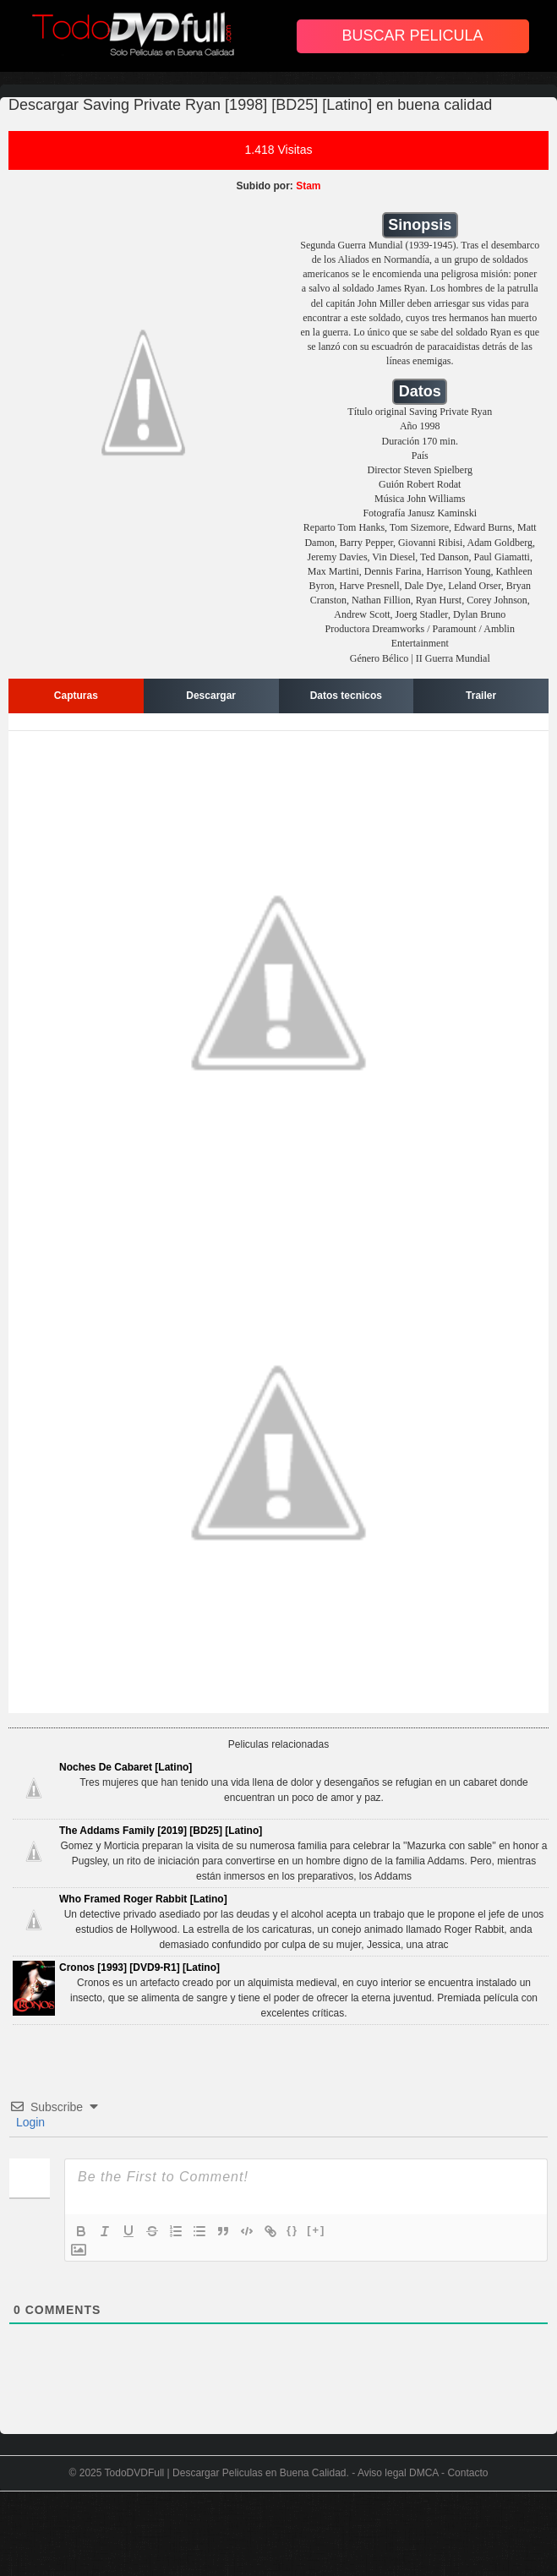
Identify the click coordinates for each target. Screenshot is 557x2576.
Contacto (467, 2473)
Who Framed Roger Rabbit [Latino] (143, 1899)
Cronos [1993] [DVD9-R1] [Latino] (139, 1967)
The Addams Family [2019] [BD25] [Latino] (160, 1830)
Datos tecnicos (346, 695)
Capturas (76, 695)
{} (292, 2230)
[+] (316, 2230)
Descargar (211, 695)
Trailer (481, 695)
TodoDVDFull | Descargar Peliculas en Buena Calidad (226, 2473)
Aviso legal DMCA (398, 2473)
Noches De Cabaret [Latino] (125, 1767)
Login (29, 2122)
